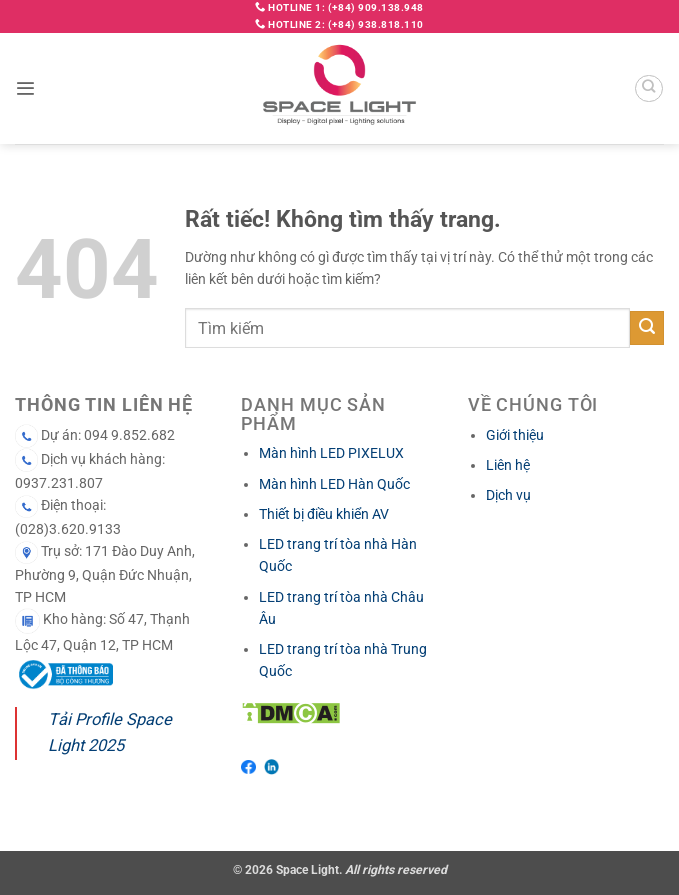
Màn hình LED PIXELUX (331, 453)
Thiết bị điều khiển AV (324, 514)
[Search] (649, 89)
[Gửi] (647, 328)
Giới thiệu (515, 435)
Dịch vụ (508, 495)
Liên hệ (508, 465)
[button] (25, 88)
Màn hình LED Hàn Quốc (334, 484)
